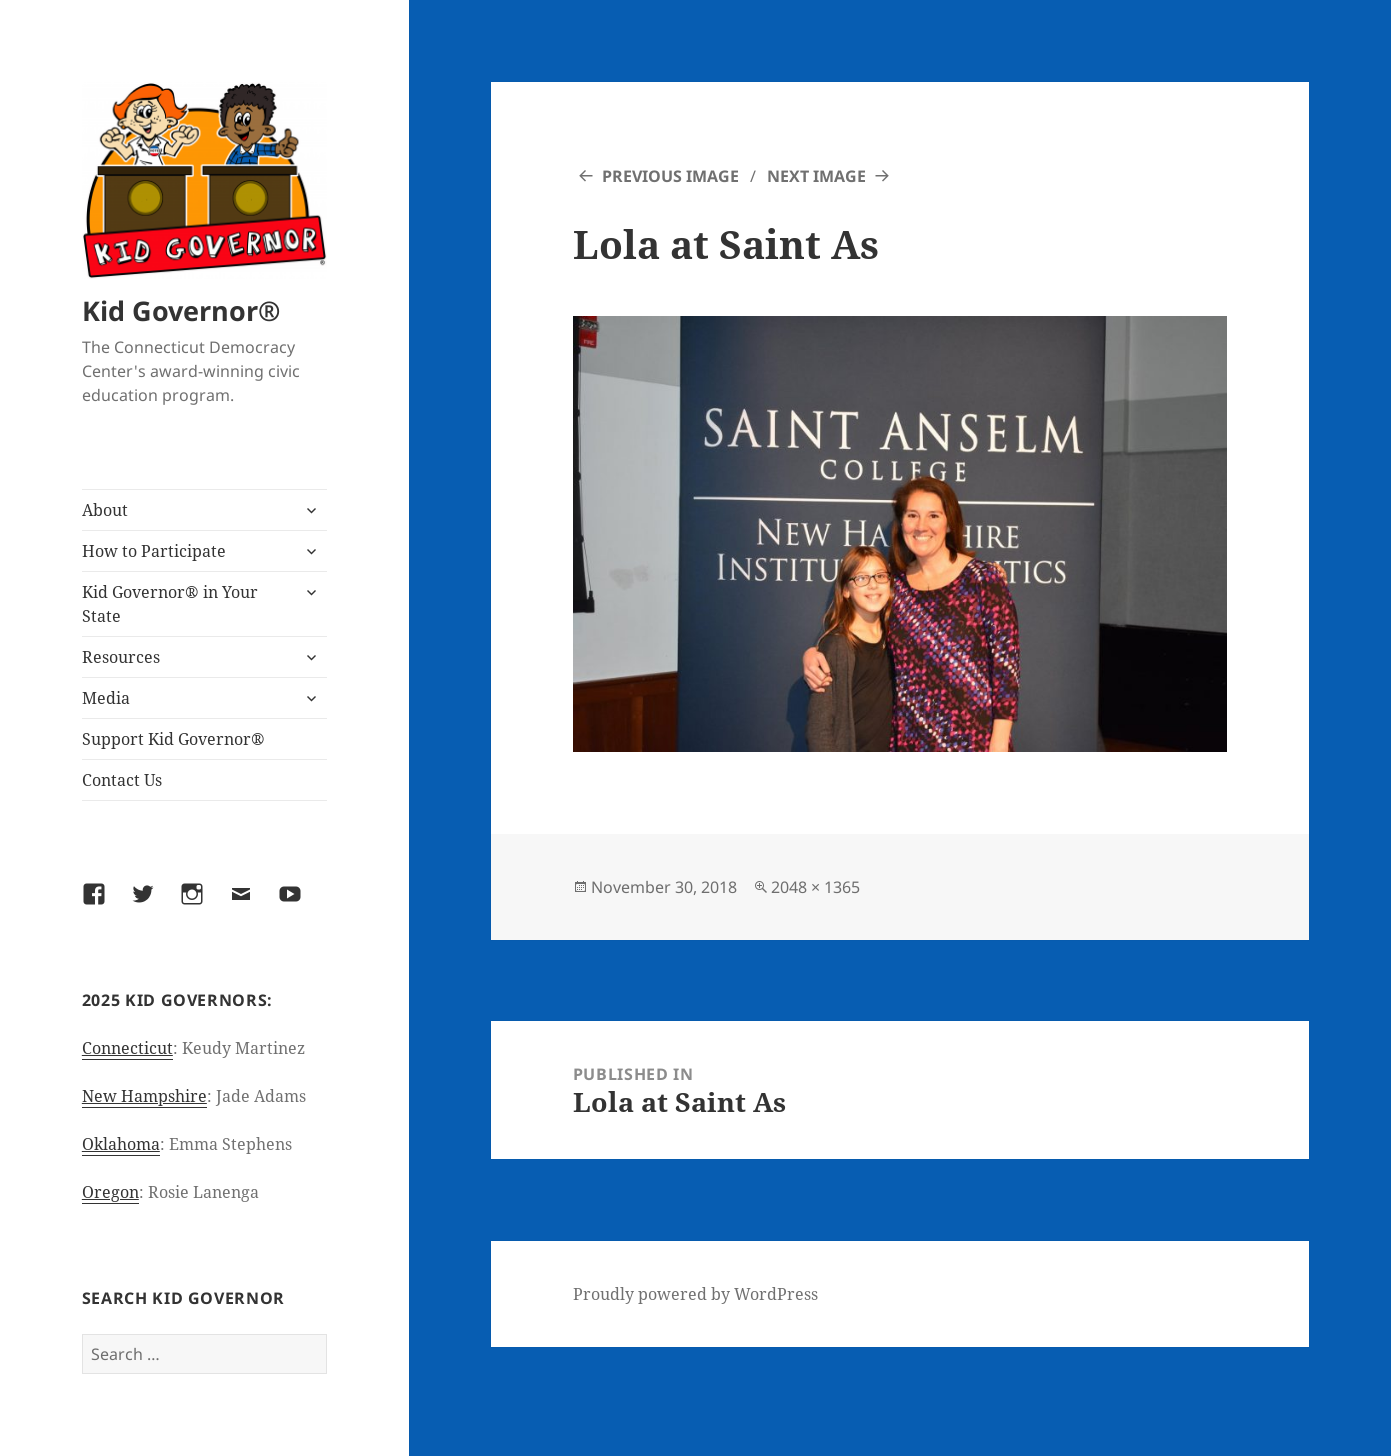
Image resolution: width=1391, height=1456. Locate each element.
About (105, 510)
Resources (121, 657)
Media (106, 698)
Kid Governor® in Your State (170, 604)
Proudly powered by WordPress (695, 1294)
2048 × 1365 (815, 887)
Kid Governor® (181, 310)
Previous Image (670, 176)
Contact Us (122, 780)
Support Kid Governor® (173, 739)
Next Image (816, 176)
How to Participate (154, 551)
